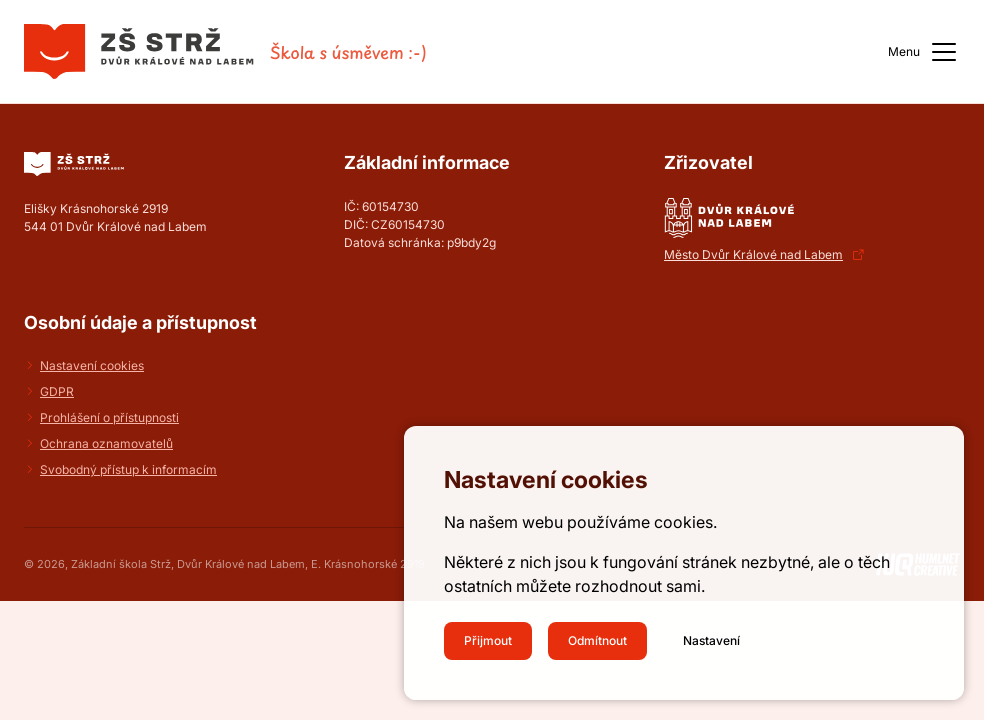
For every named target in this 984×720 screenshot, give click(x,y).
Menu (924, 52)
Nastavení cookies (92, 365)
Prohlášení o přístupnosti (109, 417)
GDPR (57, 391)
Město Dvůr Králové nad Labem (753, 254)
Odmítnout (597, 640)
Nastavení (711, 640)
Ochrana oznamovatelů (106, 443)
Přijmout (488, 640)
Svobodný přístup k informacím (128, 469)
